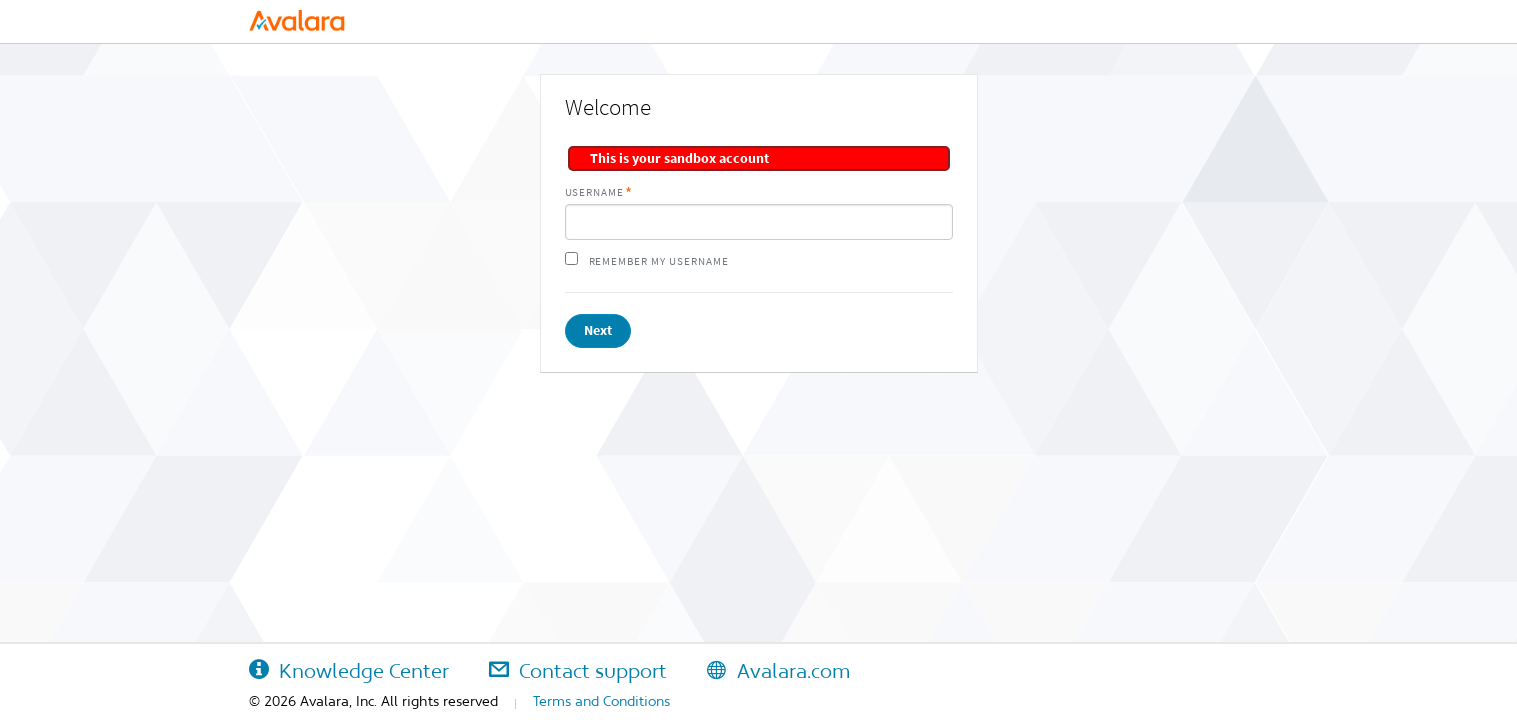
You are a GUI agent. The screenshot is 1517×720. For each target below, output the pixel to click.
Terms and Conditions (601, 701)
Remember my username (659, 261)
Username (595, 192)
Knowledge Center (349, 671)
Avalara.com (778, 671)
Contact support (578, 671)
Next (598, 330)
